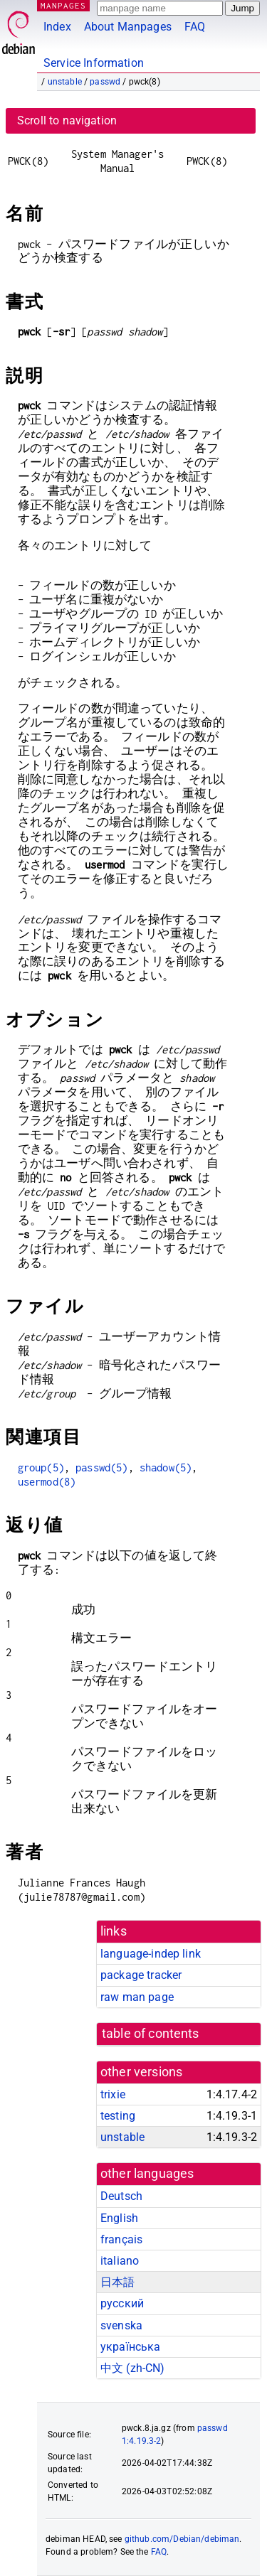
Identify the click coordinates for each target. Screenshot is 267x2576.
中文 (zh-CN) (132, 2368)
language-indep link (150, 1953)
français (121, 2239)
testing (117, 2115)
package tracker (141, 1975)
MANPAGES (63, 5)
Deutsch (121, 2196)
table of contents (150, 2034)
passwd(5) (101, 1467)
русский (122, 2303)
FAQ (194, 26)
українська (130, 2347)
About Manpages (128, 26)
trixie (112, 2094)
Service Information (93, 63)
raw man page (137, 1997)
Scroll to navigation (67, 120)
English (119, 2218)
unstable (65, 82)
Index (57, 26)
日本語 (117, 2282)
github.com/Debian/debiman (182, 2539)
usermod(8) (47, 1482)
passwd (105, 82)
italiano (119, 2261)
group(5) (41, 1467)
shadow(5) (166, 1467)
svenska (121, 2325)
